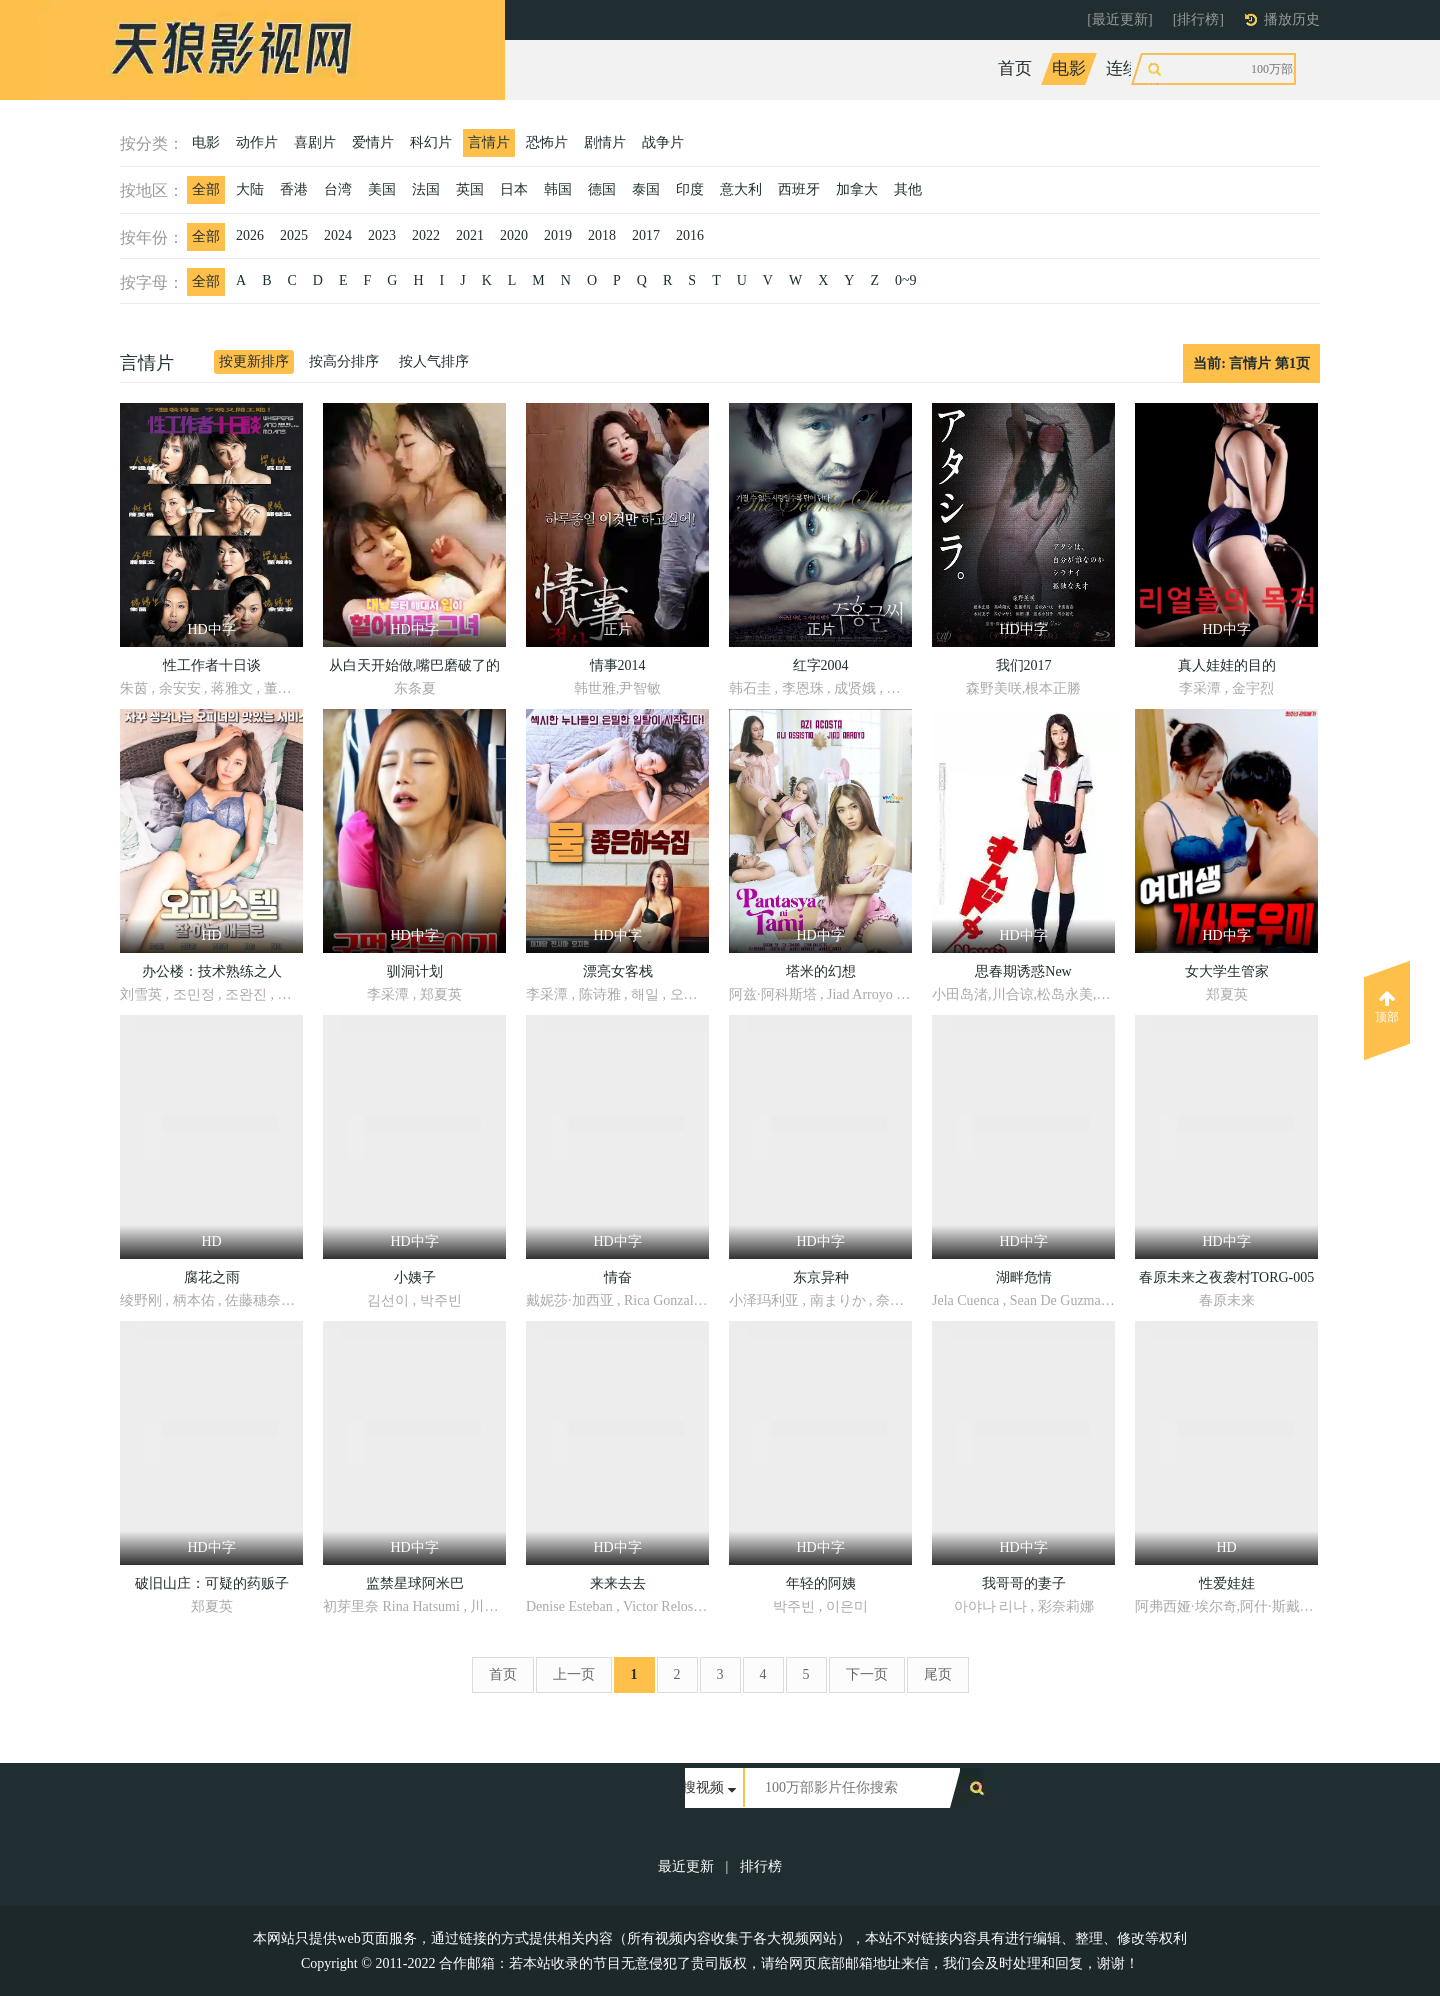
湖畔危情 (1024, 1277)
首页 (1015, 68)
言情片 (489, 142)
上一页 (574, 1674)
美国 (382, 189)
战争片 (663, 142)
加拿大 (857, 189)
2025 (294, 235)
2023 (382, 235)
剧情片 (605, 142)
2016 (690, 235)
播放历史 (1292, 19)
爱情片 (373, 142)
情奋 (618, 1277)
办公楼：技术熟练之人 (212, 971)
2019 (558, 235)
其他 (908, 189)
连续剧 (1131, 68)
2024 (338, 235)
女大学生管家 (1227, 971)
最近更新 (686, 1866)
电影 (1069, 68)
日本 (514, 189)
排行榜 (761, 1866)
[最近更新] (1119, 19)
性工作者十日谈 (212, 665)
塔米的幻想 (821, 971)
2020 (514, 235)
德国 (602, 189)
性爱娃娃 (1227, 1583)
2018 (602, 235)
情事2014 (618, 665)
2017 (646, 235)
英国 (470, 189)
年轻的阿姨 (821, 1583)
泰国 (646, 189)
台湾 (338, 189)
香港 (294, 189)
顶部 (1387, 1007)
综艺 (1194, 68)
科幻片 (431, 142)
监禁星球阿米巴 (415, 1583)
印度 (690, 189)
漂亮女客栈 (618, 971)
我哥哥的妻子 (1024, 1583)
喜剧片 (315, 142)
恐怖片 (547, 142)
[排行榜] (1198, 19)
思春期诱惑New (1023, 971)
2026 (250, 235)
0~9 (906, 280)
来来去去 (618, 1583)
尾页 (938, 1674)
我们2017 (1024, 665)
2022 (426, 235)
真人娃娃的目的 (1227, 665)
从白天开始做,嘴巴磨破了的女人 (415, 668)
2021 (470, 235)
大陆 (250, 189)
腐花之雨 (212, 1277)
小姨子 (415, 1277)
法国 (426, 189)
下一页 (867, 1674)
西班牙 (799, 189)
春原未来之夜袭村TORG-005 (1227, 1277)
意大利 (741, 189)
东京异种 (821, 1277)
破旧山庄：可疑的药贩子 (212, 1583)
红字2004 (821, 665)
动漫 (1248, 68)
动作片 (257, 142)
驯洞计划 (415, 971)
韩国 (558, 189)
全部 (206, 189)
